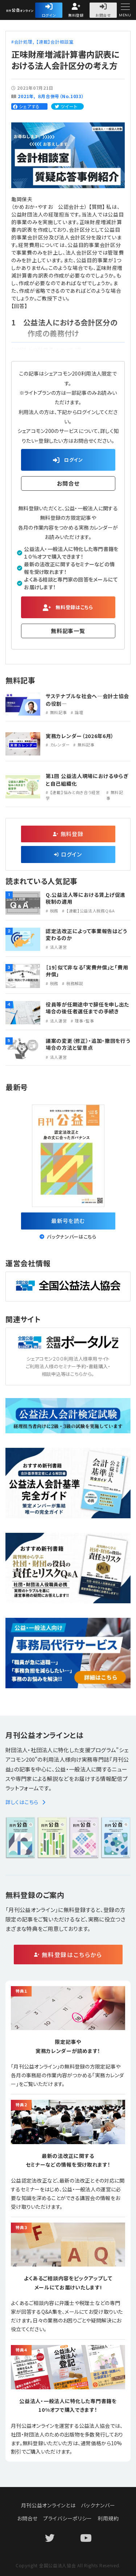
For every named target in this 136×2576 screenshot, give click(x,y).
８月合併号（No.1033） (61, 96)
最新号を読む (68, 1220)
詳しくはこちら (25, 1802)
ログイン (49, 15)
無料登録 (76, 15)
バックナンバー (98, 2505)
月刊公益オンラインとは (48, 2505)
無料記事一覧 (68, 631)
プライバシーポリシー (67, 2518)
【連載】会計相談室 (54, 42)
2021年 (26, 96)
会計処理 (23, 42)
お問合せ (103, 15)
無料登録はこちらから (72, 1954)
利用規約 (108, 2518)
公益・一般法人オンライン (34, 11)
